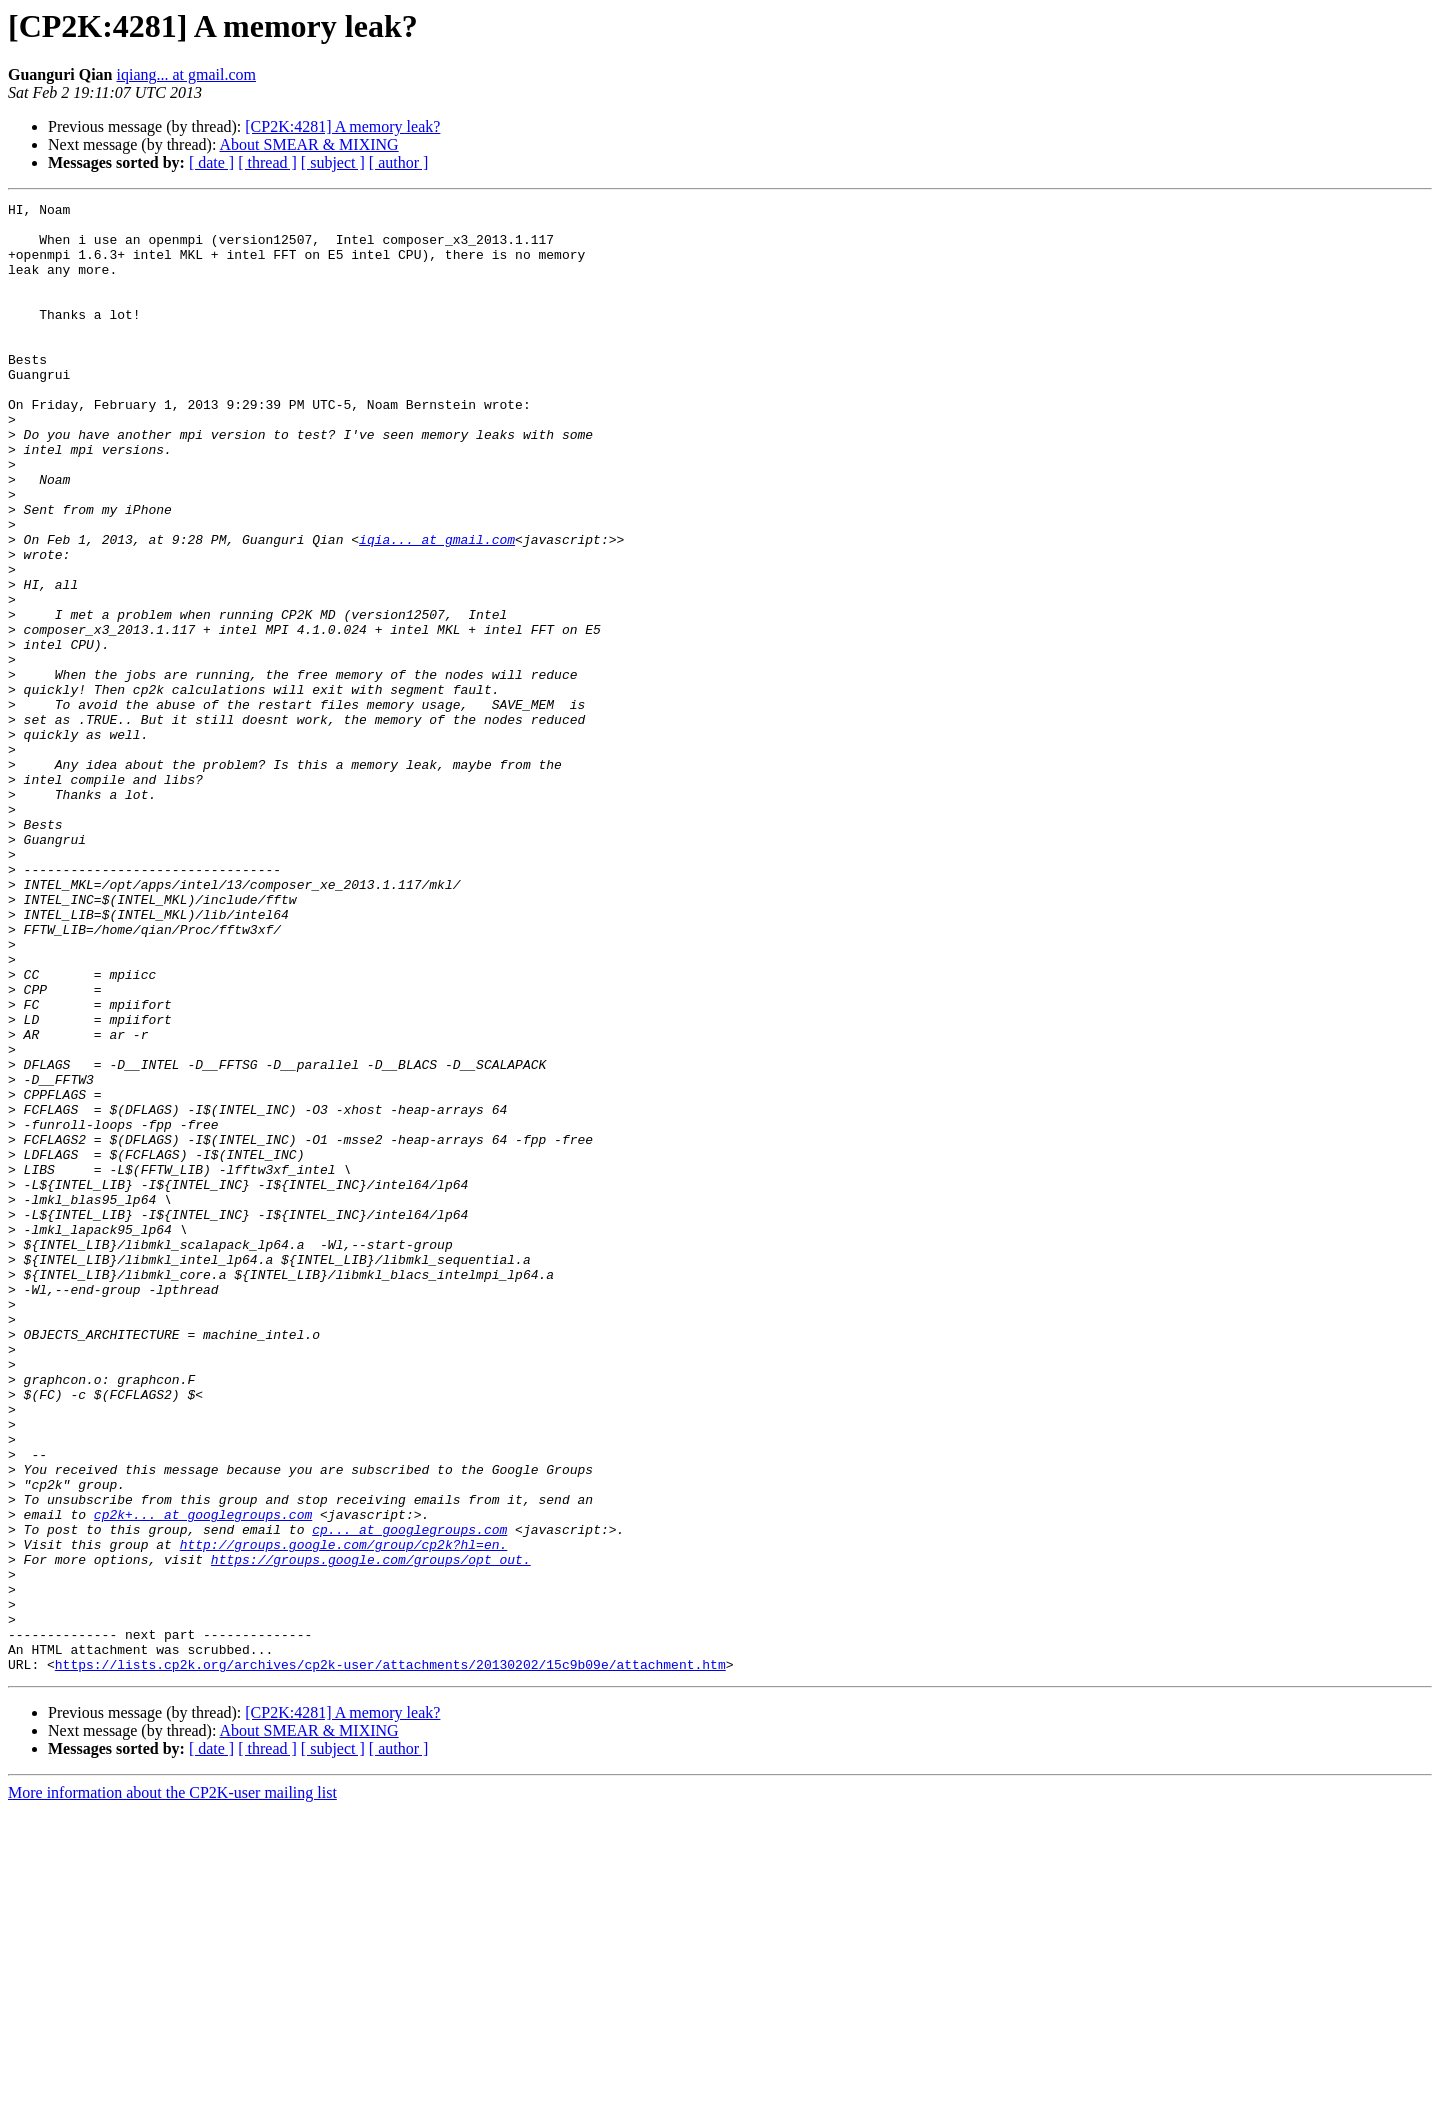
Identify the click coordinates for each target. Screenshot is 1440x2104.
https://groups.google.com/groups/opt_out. (371, 1832)
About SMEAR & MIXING (309, 144)
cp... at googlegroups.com (409, 1796)
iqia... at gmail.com (437, 608)
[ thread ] (267, 162)
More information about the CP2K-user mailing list (172, 2086)
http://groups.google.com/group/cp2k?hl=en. (344, 1814)
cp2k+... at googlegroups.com (203, 1778)
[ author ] (399, 162)
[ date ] (211, 162)
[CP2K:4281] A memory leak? (342, 126)
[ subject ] (333, 162)
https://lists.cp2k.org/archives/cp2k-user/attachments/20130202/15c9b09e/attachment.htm (390, 1958)
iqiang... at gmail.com (186, 74)
